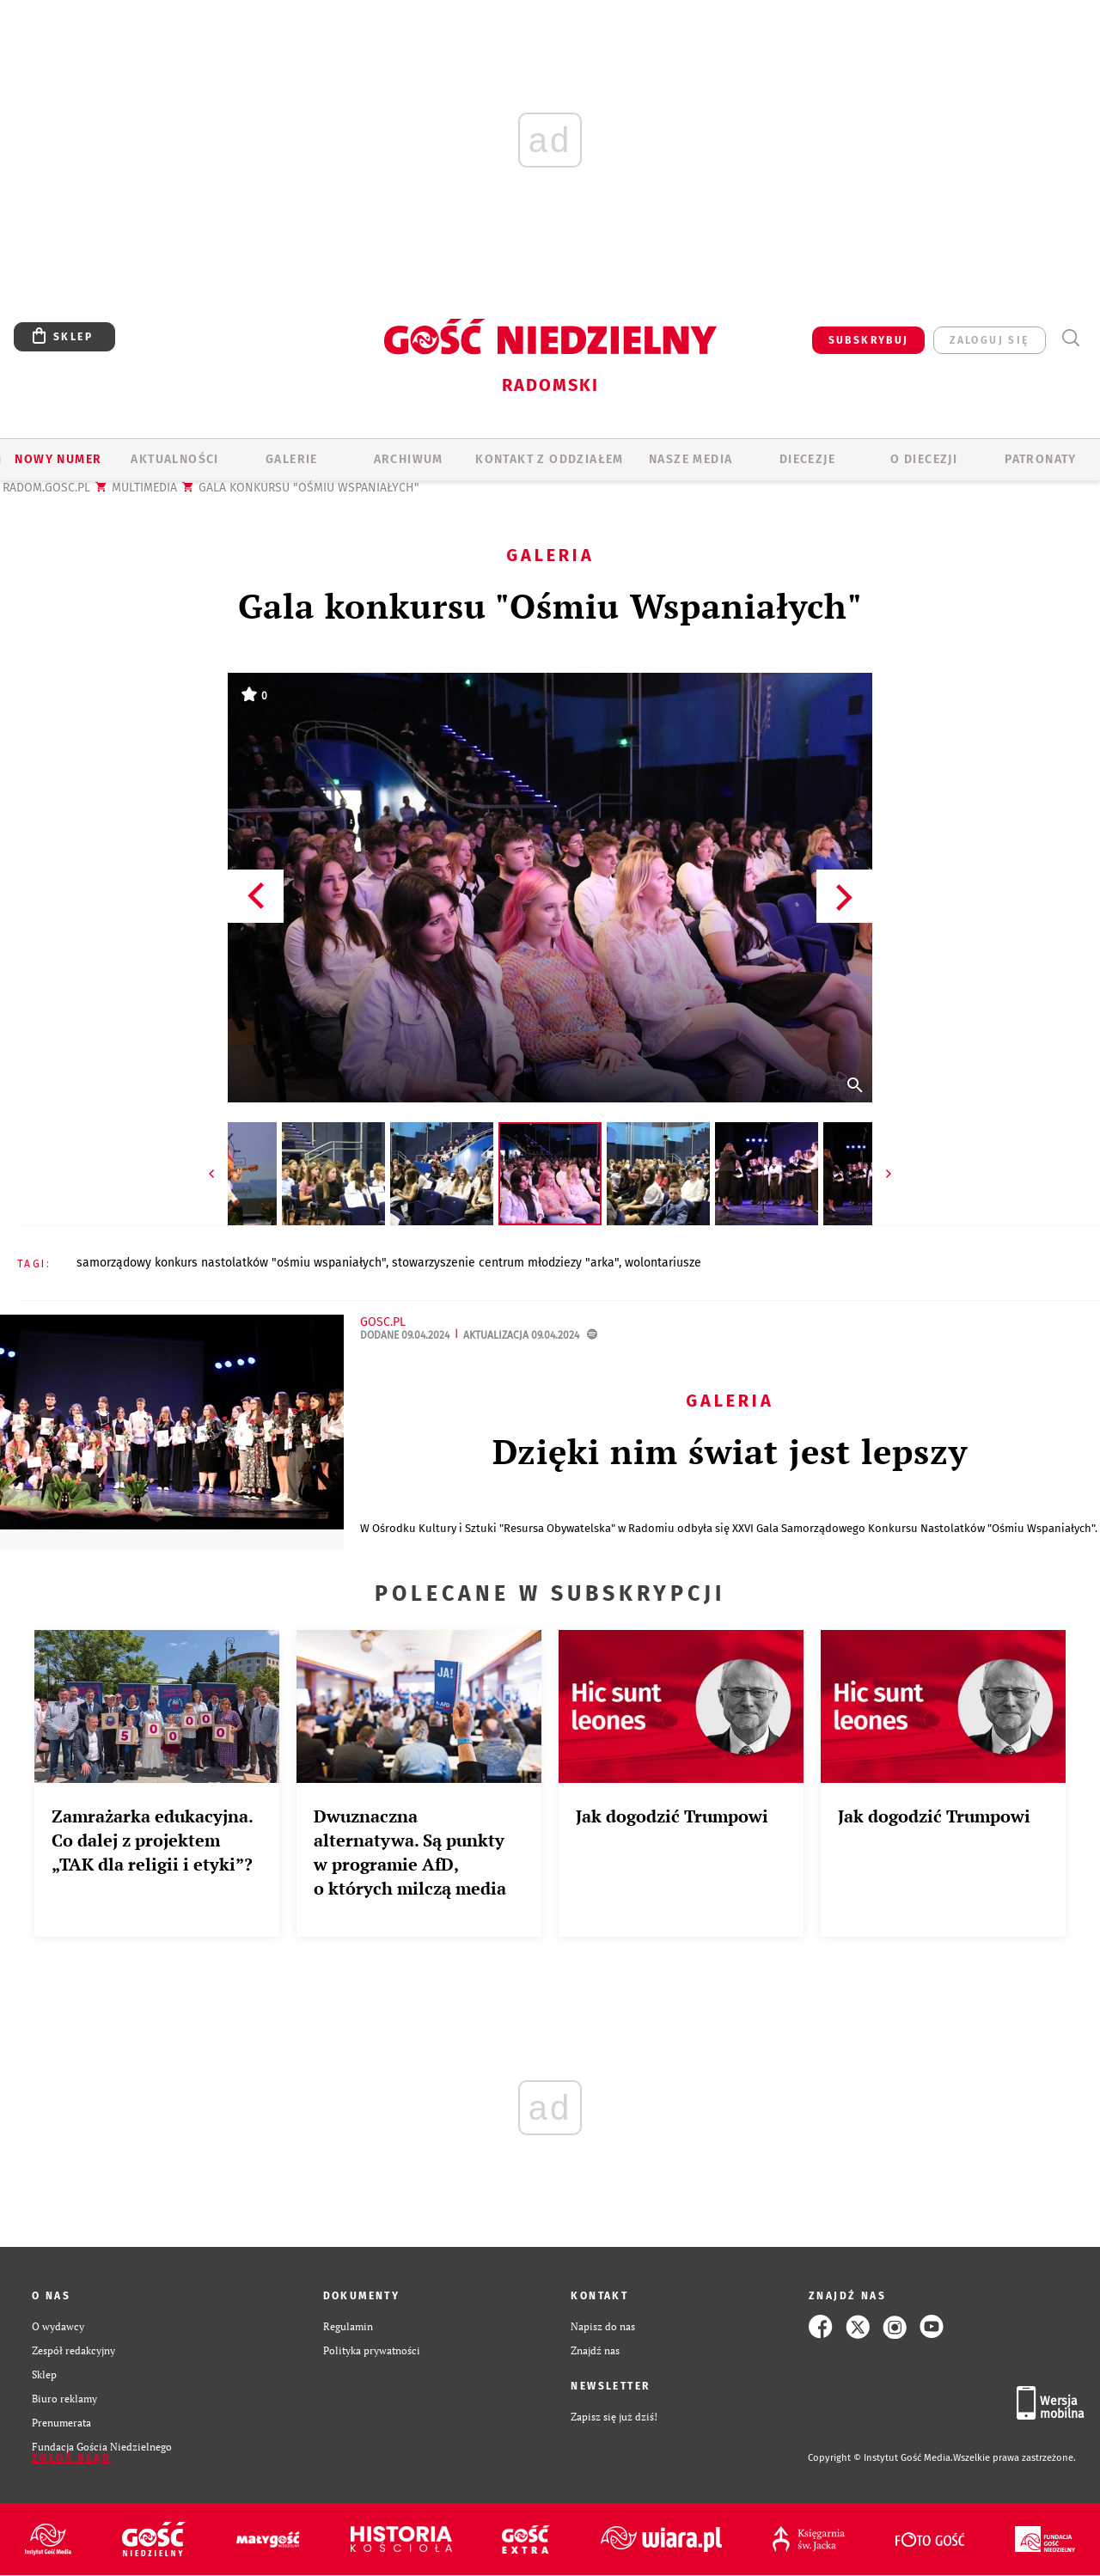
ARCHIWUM (408, 459)
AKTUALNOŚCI (174, 459)
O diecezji (923, 459)
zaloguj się (989, 340)
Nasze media (690, 459)
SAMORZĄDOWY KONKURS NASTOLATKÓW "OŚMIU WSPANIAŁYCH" (231, 1262)
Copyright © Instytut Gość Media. (880, 2457)
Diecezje (807, 459)
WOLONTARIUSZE (663, 1262)
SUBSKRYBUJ (868, 340)
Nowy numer (58, 459)
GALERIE (292, 459)
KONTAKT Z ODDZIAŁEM (549, 459)
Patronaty (1041, 459)
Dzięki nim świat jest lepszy (730, 1451)
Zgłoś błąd (71, 2458)
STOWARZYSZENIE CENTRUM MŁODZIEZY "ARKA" (505, 1262)
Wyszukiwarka (1070, 338)
